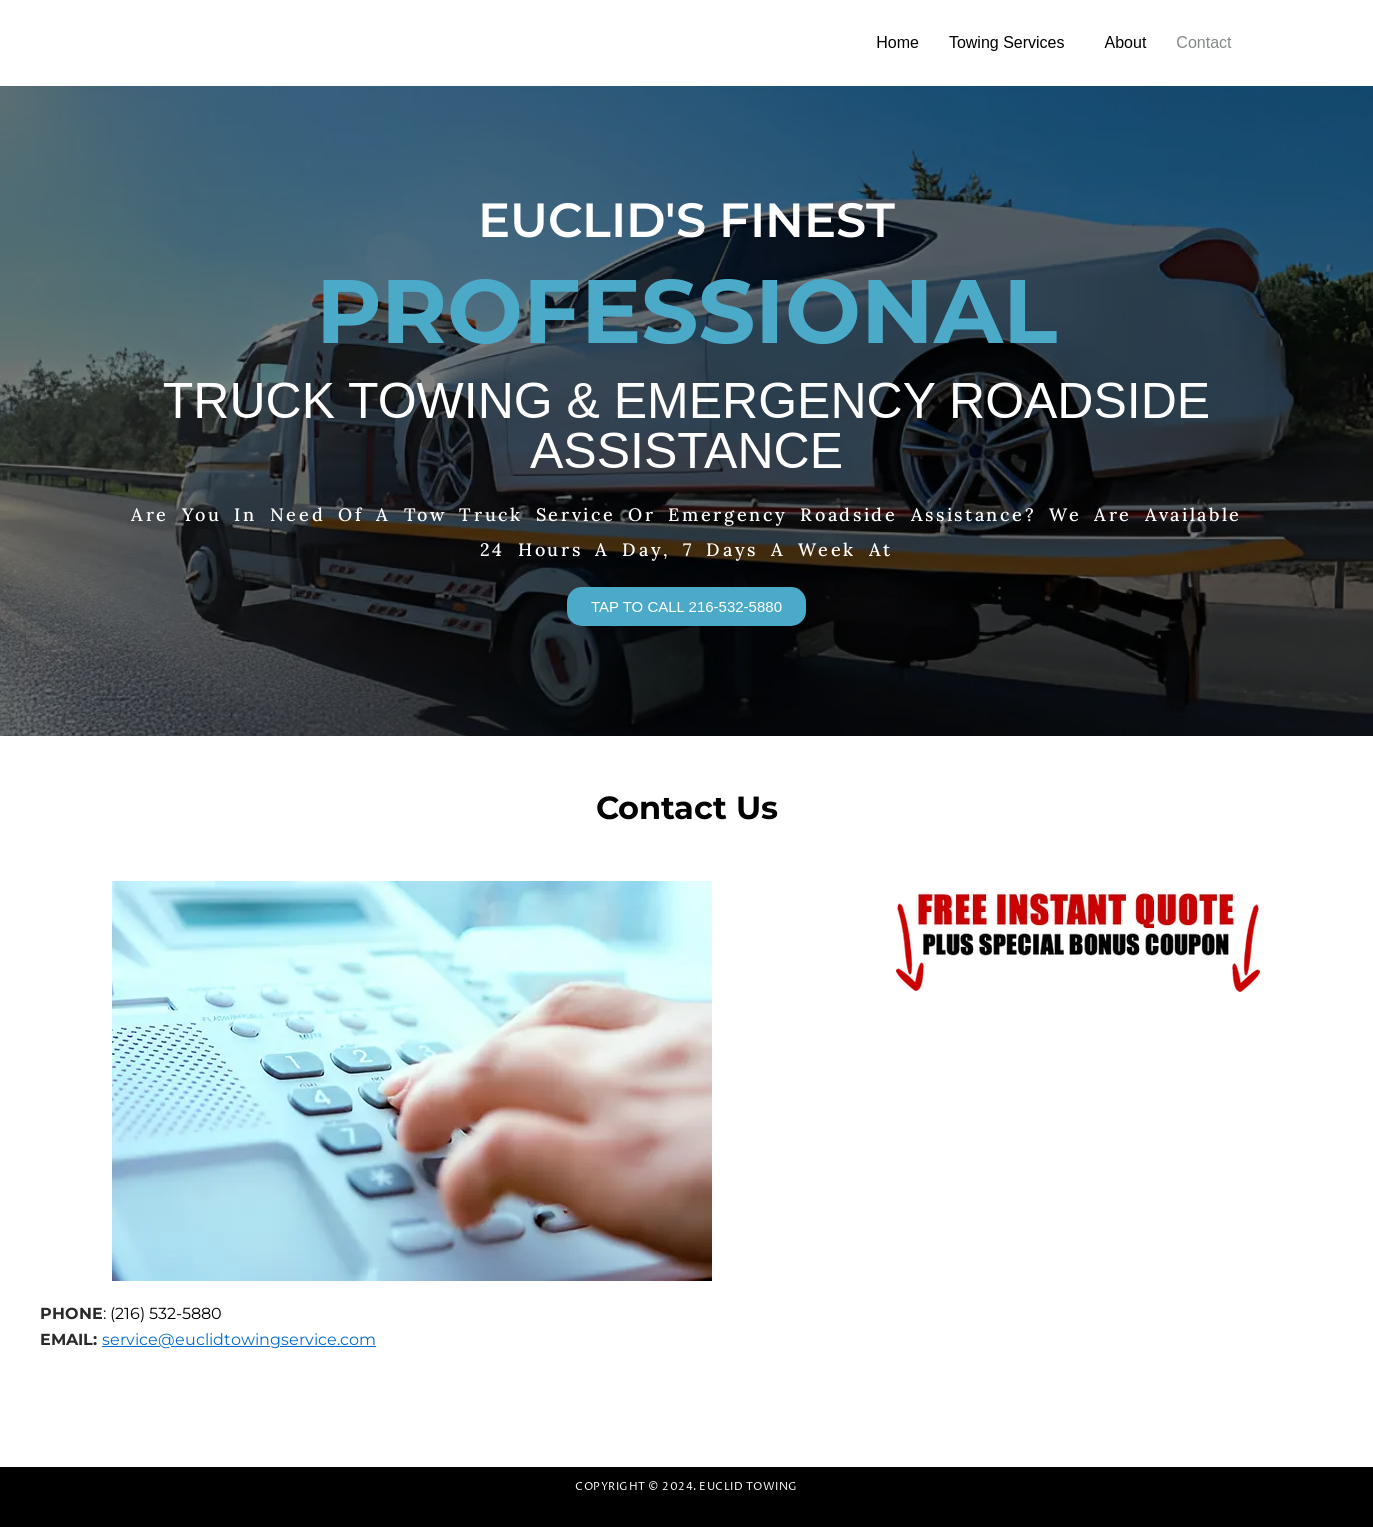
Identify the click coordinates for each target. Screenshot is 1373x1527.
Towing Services (1007, 42)
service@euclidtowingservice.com (239, 1339)
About (1126, 42)
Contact (1203, 42)
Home (897, 42)
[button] (1012, 43)
